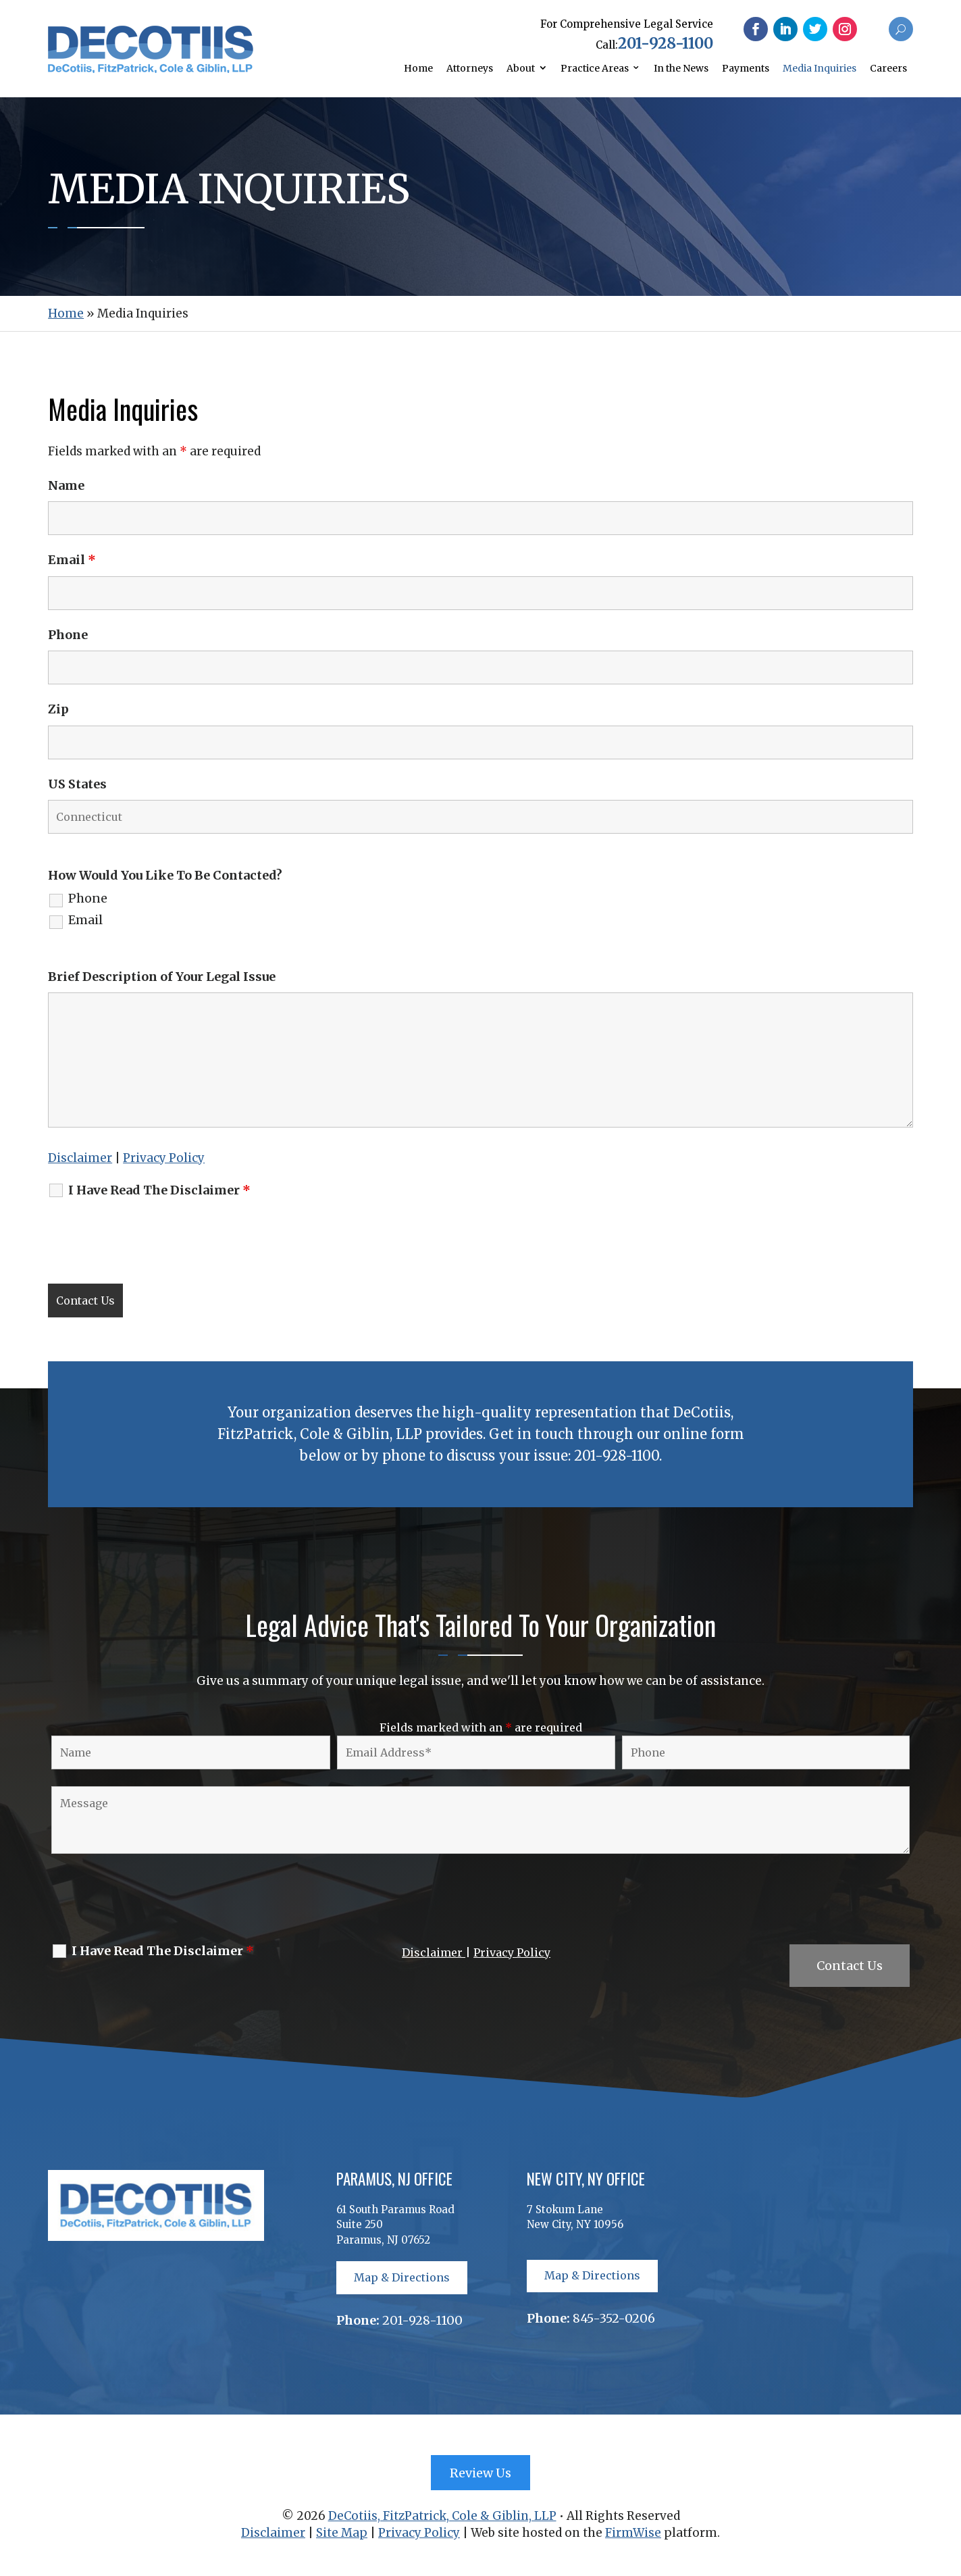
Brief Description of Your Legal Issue (162, 976)
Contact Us (849, 1965)
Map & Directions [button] (402, 2277)
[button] (756, 29)
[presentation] (150, 1240)
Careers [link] (888, 68)
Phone (68, 634)
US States (77, 784)
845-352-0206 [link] (614, 2318)
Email (72, 559)
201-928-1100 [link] (665, 43)
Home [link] (418, 68)
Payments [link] (745, 68)
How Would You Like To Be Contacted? (165, 875)
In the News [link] (681, 68)
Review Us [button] (480, 2473)
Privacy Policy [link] (164, 1158)
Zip (58, 709)
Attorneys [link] (469, 68)
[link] (151, 68)
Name (66, 485)
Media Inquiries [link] (819, 68)
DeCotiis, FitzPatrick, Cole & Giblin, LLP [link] (442, 2515)
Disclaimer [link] (80, 1158)
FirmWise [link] (633, 2532)
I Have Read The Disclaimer (159, 1190)
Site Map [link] (341, 2532)
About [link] (521, 68)
